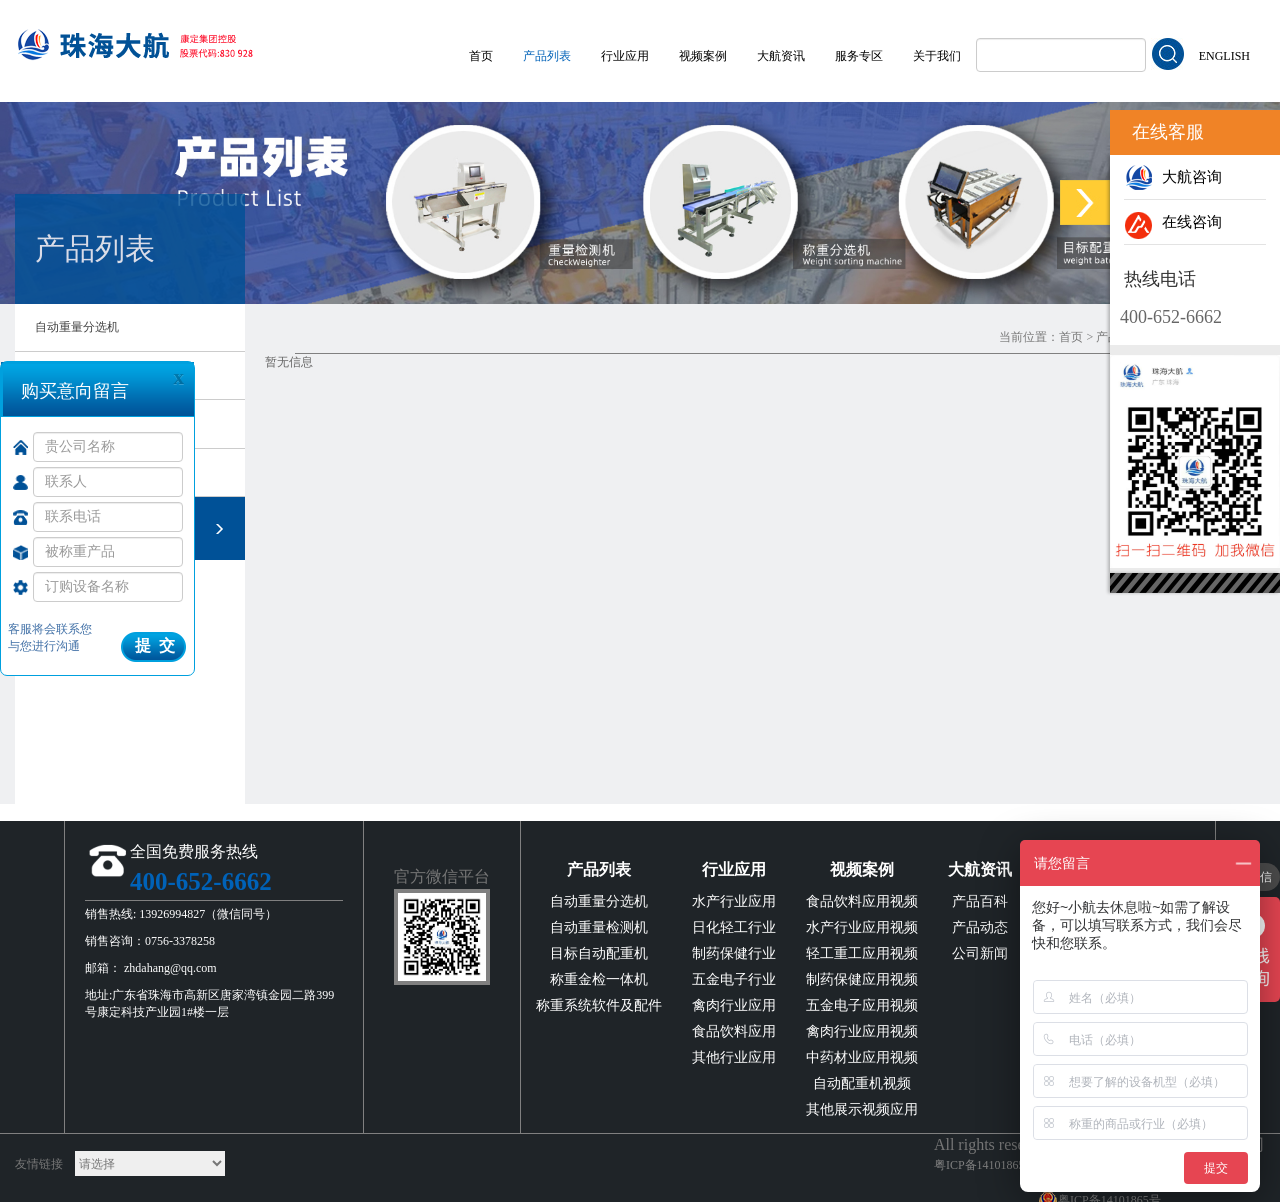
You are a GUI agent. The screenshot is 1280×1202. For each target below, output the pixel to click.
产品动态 (980, 927)
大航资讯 (781, 56)
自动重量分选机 (77, 327)
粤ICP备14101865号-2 (990, 1165)
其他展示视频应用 (862, 1109)
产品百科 (980, 901)
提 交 (155, 645)
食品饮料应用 (734, 1031)
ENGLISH (1224, 56)
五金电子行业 (734, 979)
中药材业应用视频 (862, 1057)
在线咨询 (1173, 222)
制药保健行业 (734, 953)
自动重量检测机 (599, 927)
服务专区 (859, 56)
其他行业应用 (734, 1057)
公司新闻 (980, 953)
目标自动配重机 (599, 953)
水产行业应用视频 (862, 927)
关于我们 (937, 56)
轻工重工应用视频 (862, 953)
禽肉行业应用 (734, 1005)
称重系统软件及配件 (599, 1005)
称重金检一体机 (599, 979)
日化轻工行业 (734, 927)
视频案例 (703, 56)
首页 (481, 56)
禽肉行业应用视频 (862, 1031)
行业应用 (625, 56)
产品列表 (547, 56)
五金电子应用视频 (862, 1005)
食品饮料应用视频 (862, 901)
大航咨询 (1173, 177)
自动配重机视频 (862, 1083)
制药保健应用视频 (862, 979)
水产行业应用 (734, 901)
